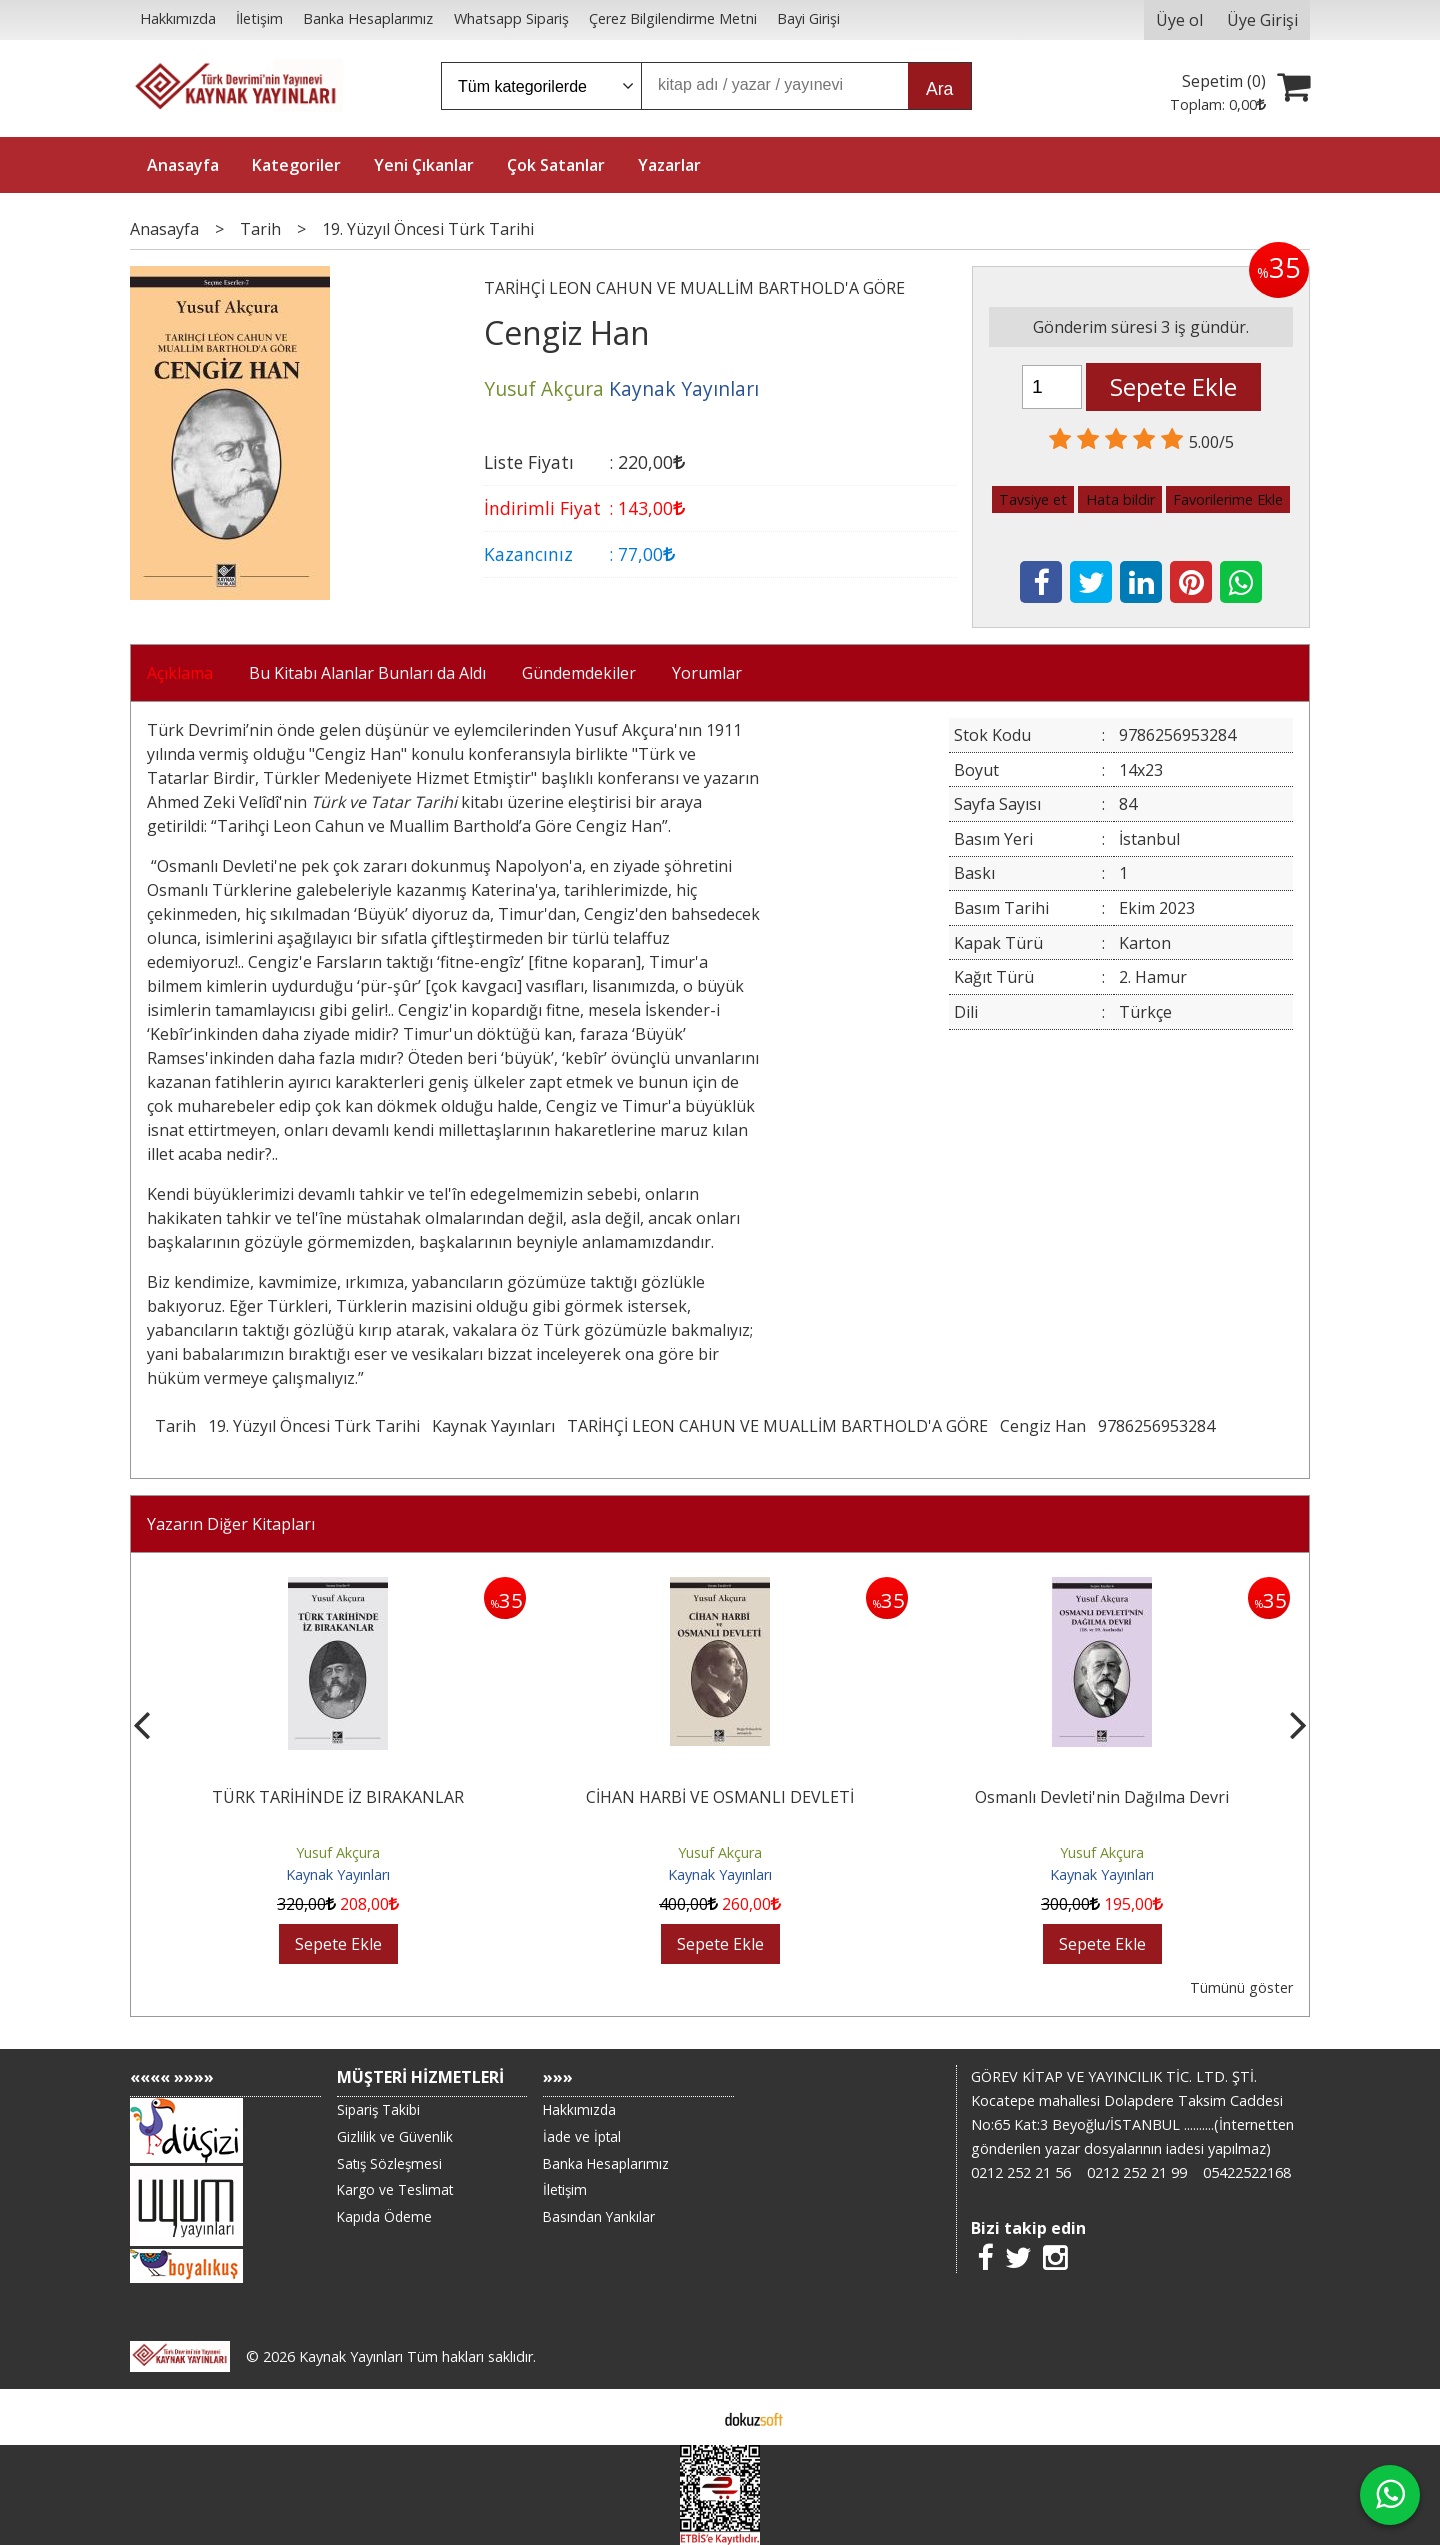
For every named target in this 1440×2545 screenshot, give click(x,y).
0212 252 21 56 (1021, 2172)
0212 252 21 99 (1137, 2172)
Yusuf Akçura (338, 1852)
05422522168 (1247, 2172)
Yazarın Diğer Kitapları (231, 1524)
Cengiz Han (1043, 1426)
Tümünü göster (1241, 1987)
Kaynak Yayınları (493, 1426)
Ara (939, 89)
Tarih (175, 1426)
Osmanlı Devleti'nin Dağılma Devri (1102, 1797)
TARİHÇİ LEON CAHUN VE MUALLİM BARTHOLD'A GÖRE (777, 1426)
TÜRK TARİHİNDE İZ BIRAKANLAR (338, 1797)
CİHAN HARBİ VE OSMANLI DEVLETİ (720, 1797)
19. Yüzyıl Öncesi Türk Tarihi (314, 1426)
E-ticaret (688, 2417)
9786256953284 (1156, 1426)
